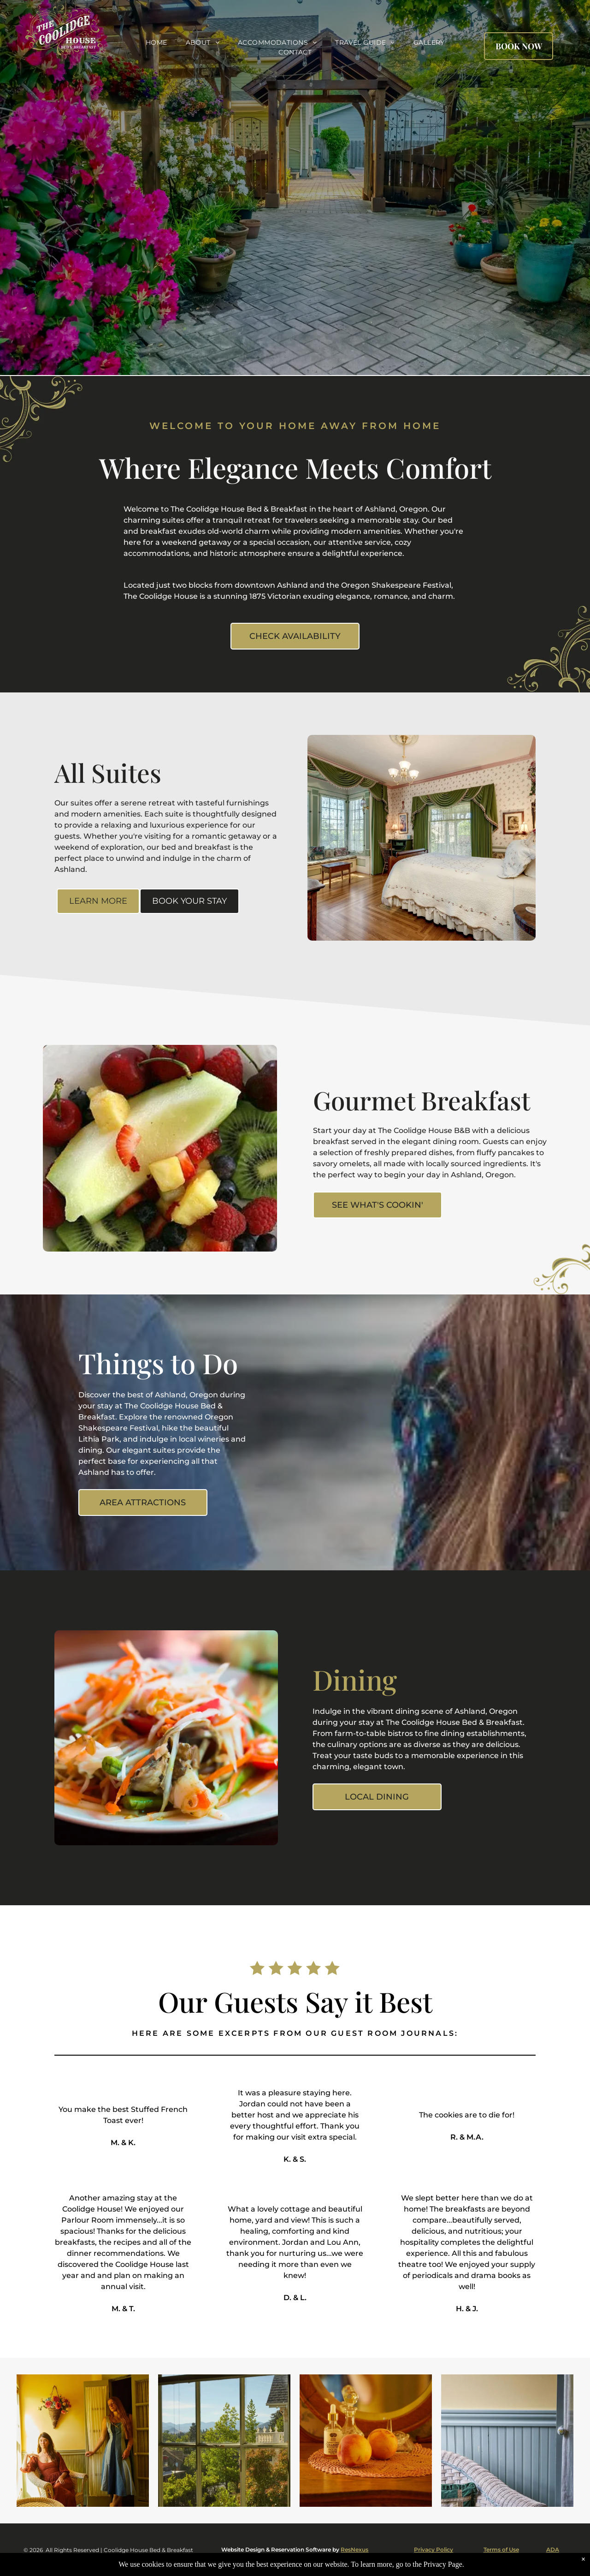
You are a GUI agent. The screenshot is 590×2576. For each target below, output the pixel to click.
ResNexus (354, 2549)
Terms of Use (501, 2549)
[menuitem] (156, 43)
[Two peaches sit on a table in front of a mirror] (366, 2440)
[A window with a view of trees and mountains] (224, 2440)
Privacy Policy (433, 2549)
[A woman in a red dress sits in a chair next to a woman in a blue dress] (83, 2440)
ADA (552, 2549)
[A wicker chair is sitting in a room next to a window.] (507, 2440)
